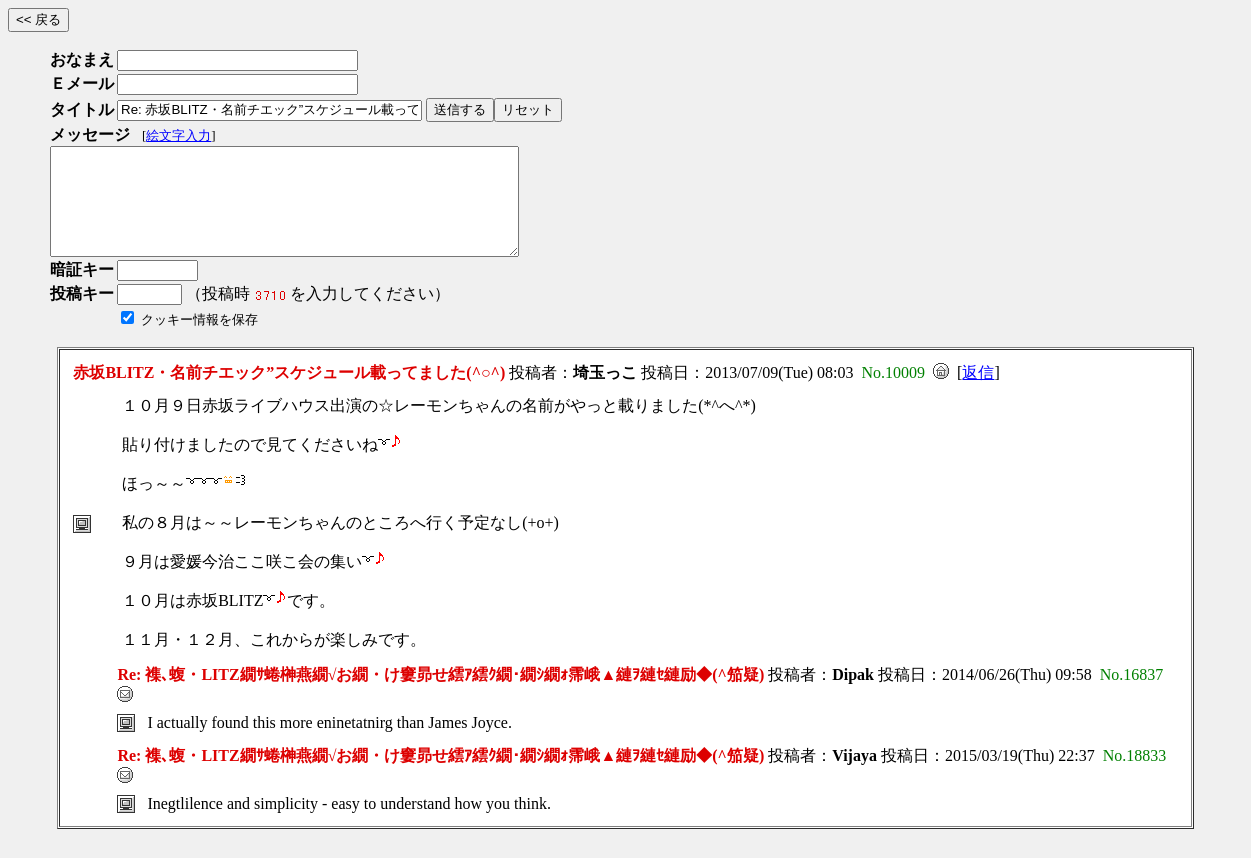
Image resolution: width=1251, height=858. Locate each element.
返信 (978, 393)
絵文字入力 (178, 135)
